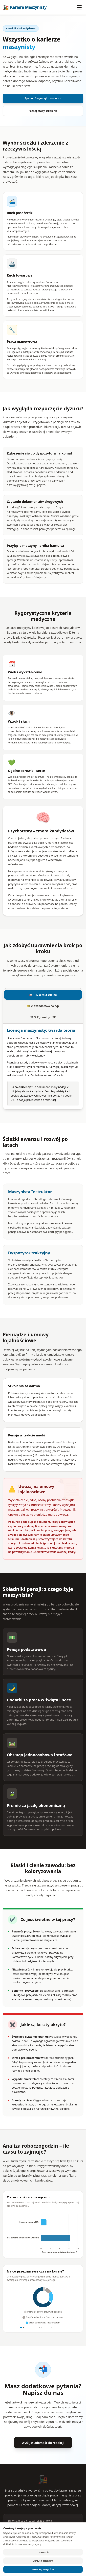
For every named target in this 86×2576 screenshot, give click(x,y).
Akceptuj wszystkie (43, 2569)
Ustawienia (43, 2552)
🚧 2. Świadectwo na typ (43, 1006)
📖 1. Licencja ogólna (43, 994)
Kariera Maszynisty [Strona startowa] (24, 7)
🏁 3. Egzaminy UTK (43, 1017)
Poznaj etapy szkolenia (43, 111)
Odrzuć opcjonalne (42, 2560)
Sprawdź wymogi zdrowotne (43, 98)
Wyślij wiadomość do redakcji (43, 2443)
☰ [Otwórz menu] (79, 7)
